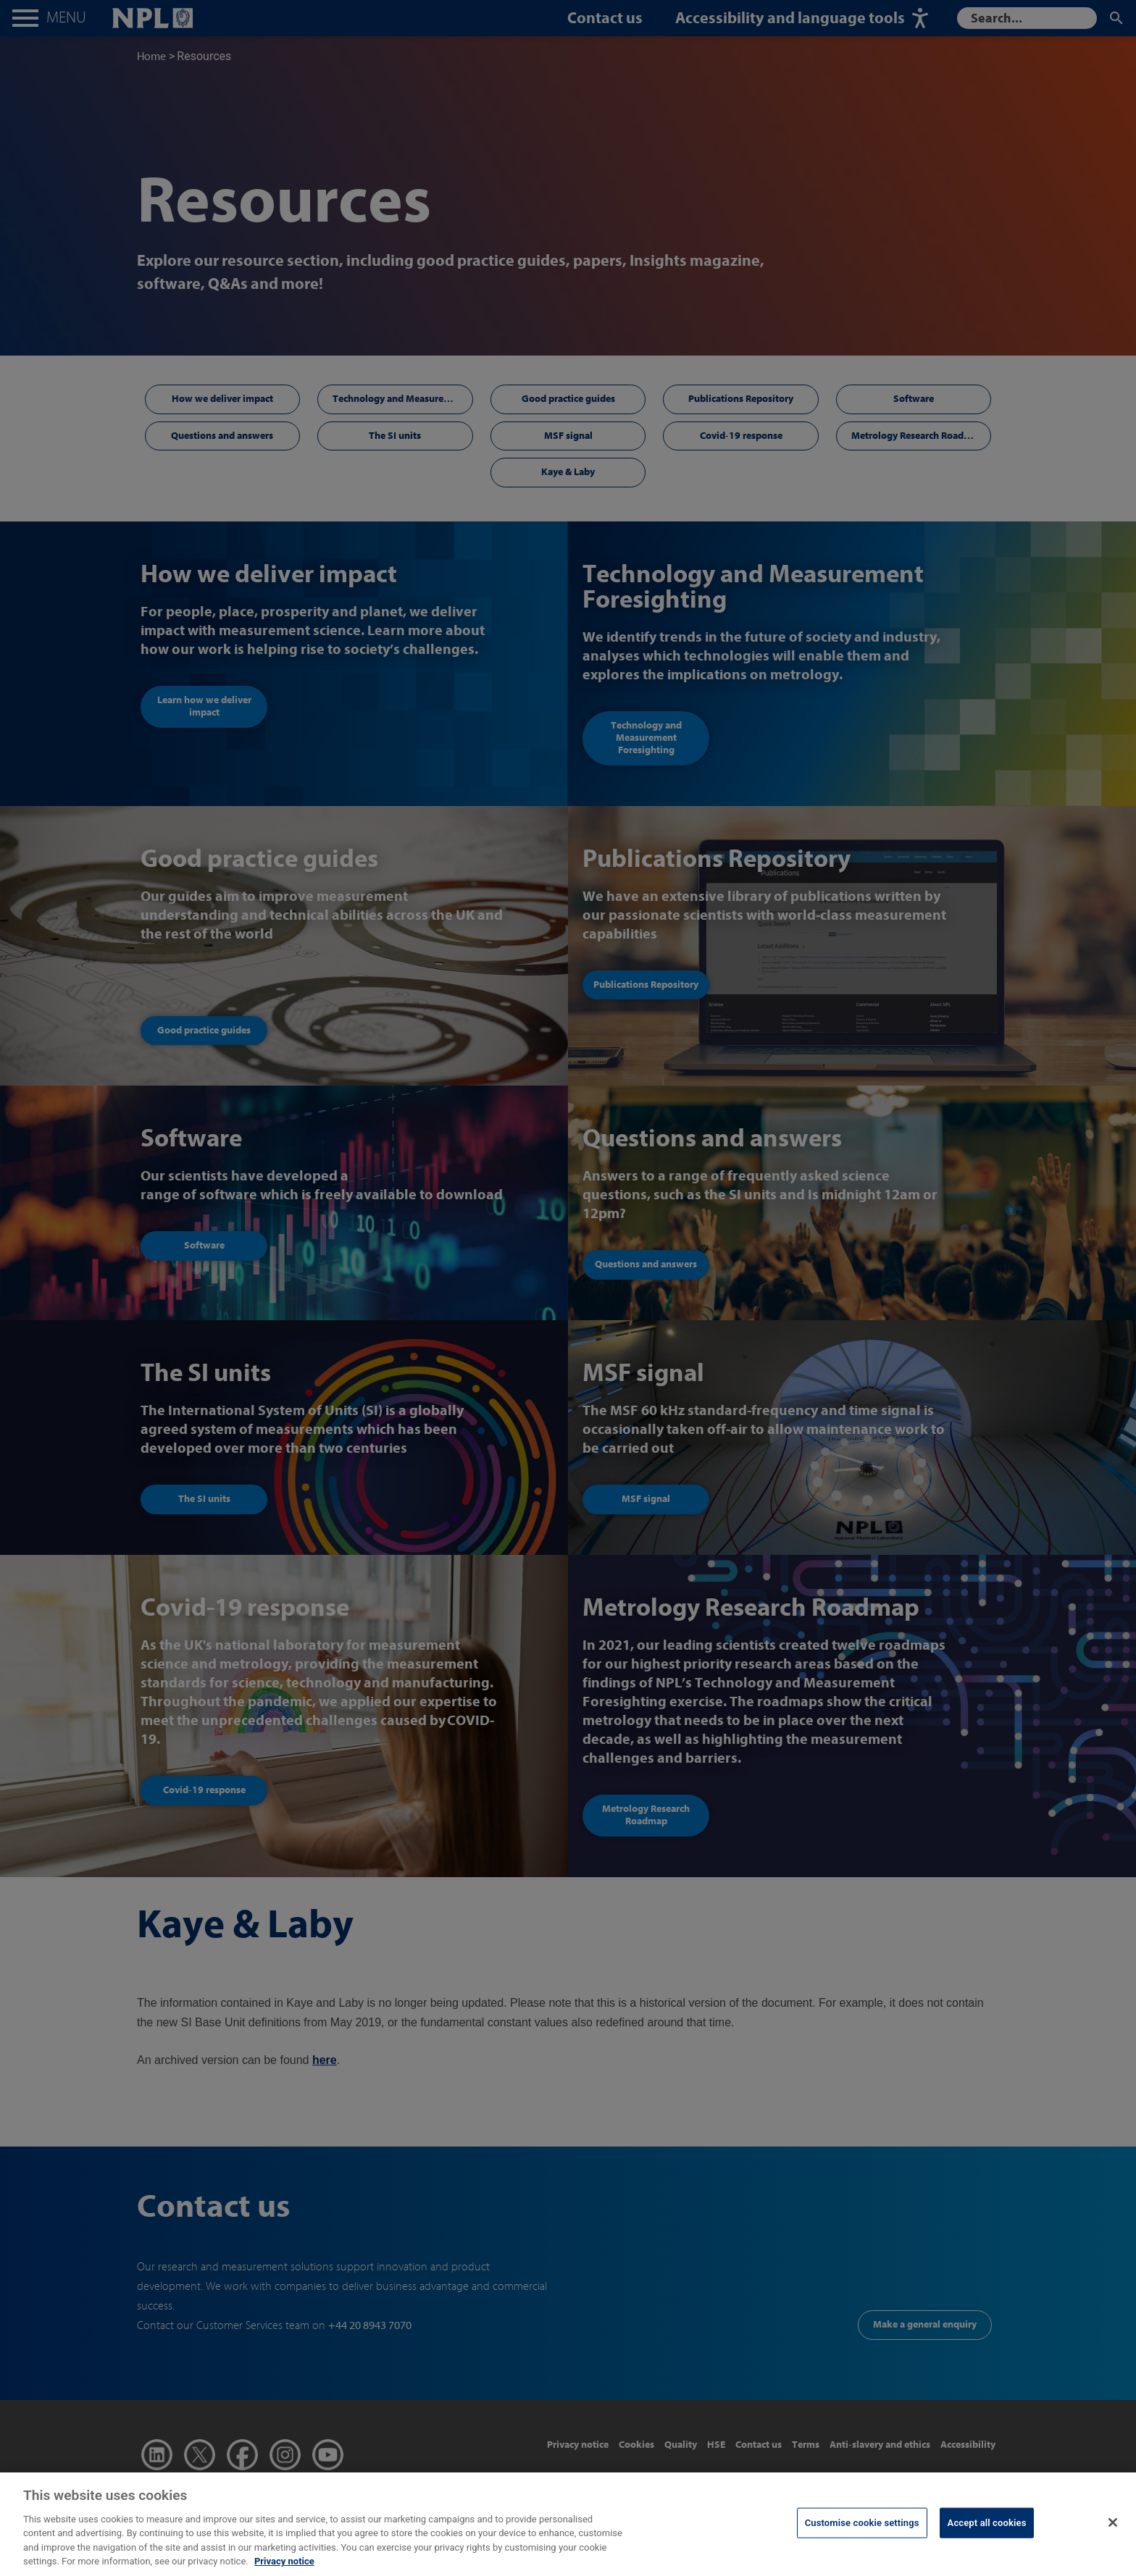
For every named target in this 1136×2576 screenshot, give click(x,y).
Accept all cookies (987, 2530)
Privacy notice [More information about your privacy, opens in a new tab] (284, 2569)
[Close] (1113, 2530)
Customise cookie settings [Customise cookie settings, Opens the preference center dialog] (862, 2530)
